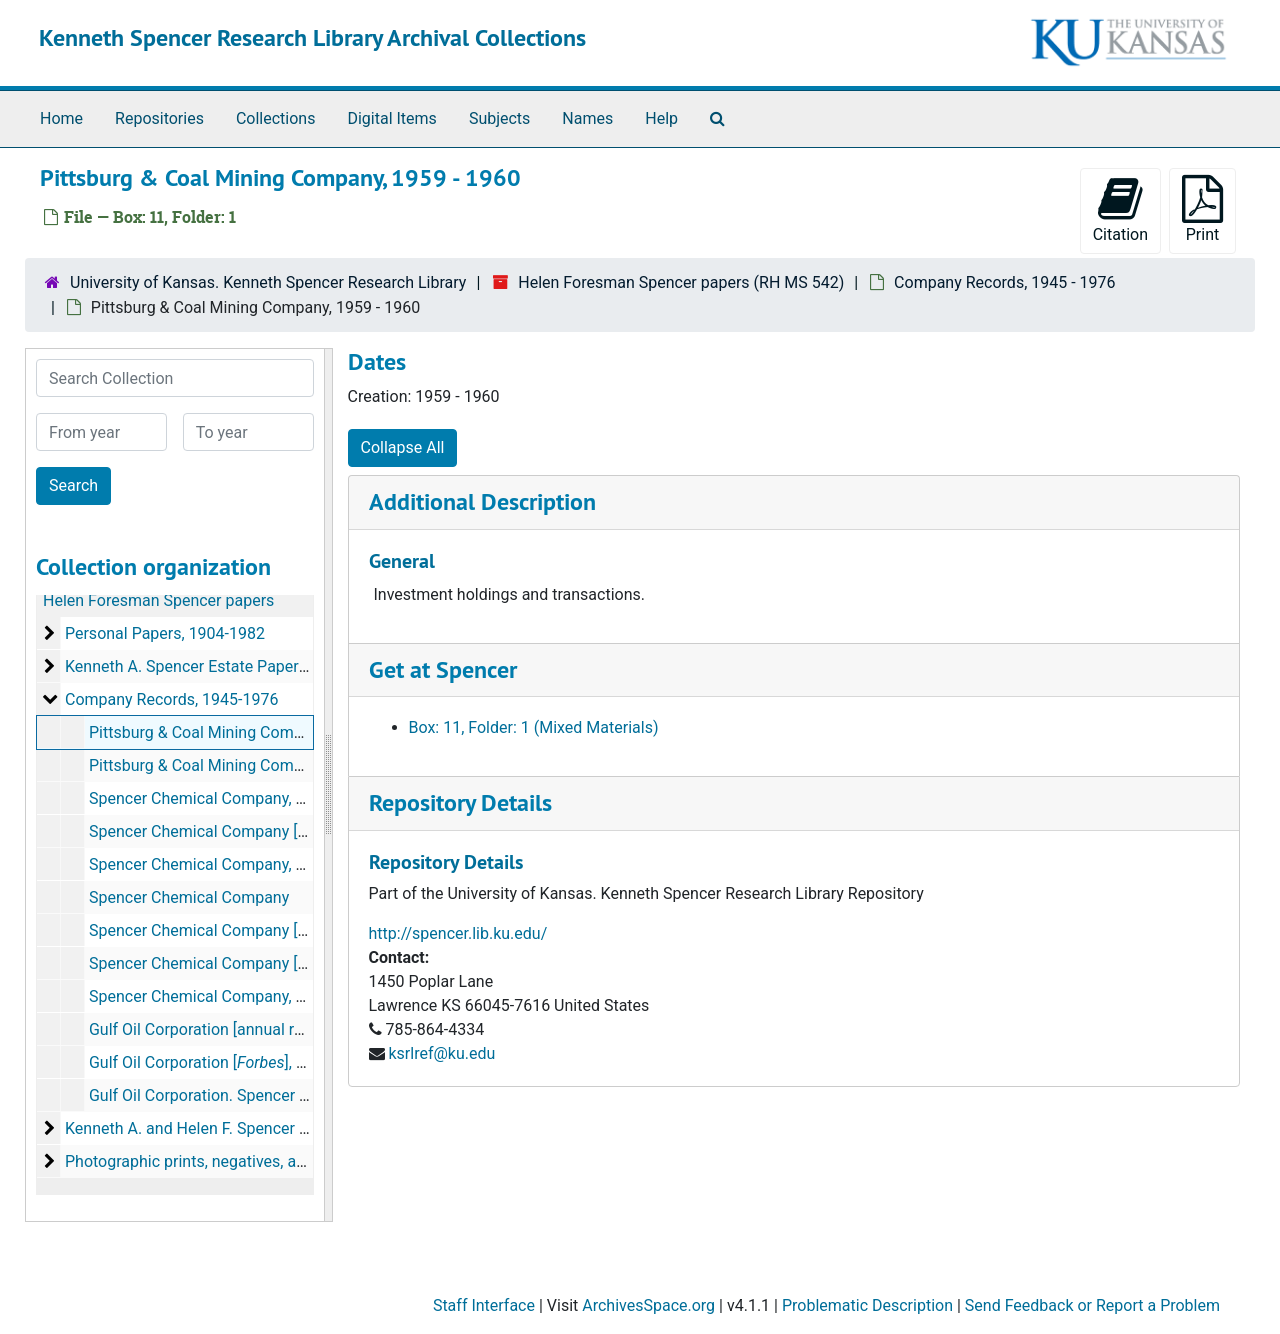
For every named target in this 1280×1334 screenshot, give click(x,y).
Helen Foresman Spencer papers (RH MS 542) (681, 282)
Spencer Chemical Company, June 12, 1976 (242, 996)
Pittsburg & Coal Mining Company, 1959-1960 (249, 732)
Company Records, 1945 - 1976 (1004, 282)
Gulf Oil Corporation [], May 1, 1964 (235, 1062)
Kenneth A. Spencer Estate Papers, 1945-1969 (227, 666)
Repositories (159, 118)
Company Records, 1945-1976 (172, 699)
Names (587, 118)
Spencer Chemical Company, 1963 (210, 864)
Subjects (499, 118)
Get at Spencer (443, 669)
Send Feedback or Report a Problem (1092, 1305)
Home (61, 118)
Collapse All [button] (403, 447)
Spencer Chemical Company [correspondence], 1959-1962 (294, 831)
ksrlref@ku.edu (441, 1053)
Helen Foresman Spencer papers (158, 600)
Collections (276, 118)
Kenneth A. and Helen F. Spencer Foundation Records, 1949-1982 (295, 1128)
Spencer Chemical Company (189, 897)
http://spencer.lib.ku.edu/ (458, 933)
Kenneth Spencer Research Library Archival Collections (312, 37)
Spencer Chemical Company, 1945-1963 (230, 798)
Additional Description (482, 501)
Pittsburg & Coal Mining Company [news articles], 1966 (283, 765)
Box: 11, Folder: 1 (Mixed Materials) (534, 727)
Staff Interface (484, 1305)
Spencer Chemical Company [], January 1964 (297, 963)
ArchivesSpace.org (648, 1305)
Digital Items (391, 118)
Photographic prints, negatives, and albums (218, 1161)
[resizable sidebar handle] (328, 785)
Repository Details (460, 802)
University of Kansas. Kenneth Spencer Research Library (268, 282)
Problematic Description (867, 1305)
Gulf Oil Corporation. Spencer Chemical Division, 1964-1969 (299, 1095)
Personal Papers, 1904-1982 (165, 633)
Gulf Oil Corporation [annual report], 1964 (234, 1029)
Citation (1120, 209)
